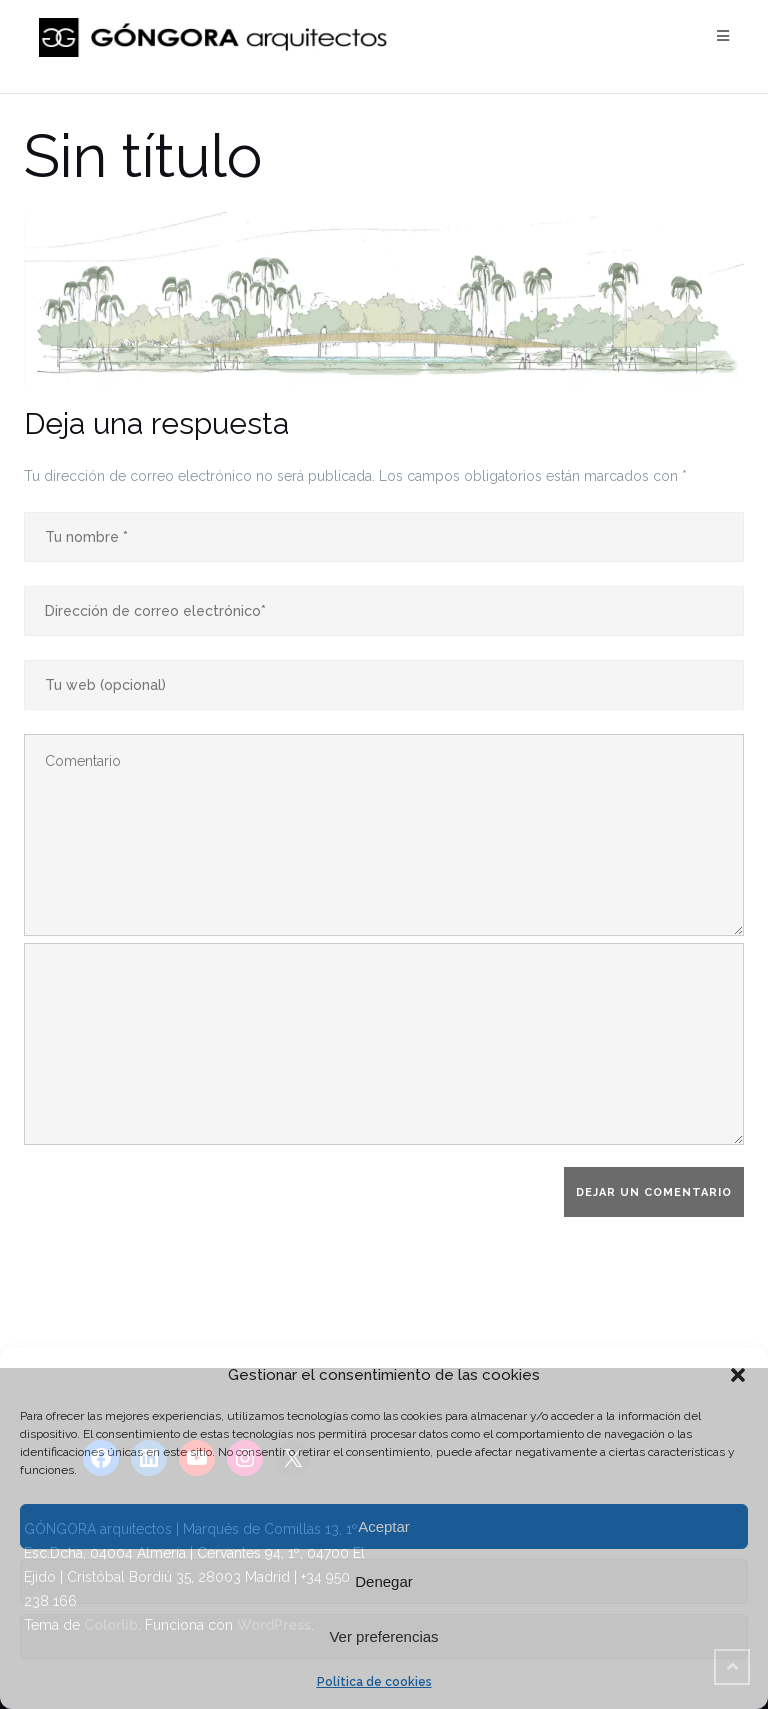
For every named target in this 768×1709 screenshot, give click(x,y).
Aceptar (384, 1526)
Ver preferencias (383, 1636)
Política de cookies (374, 1682)
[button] (738, 1375)
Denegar (384, 1581)
